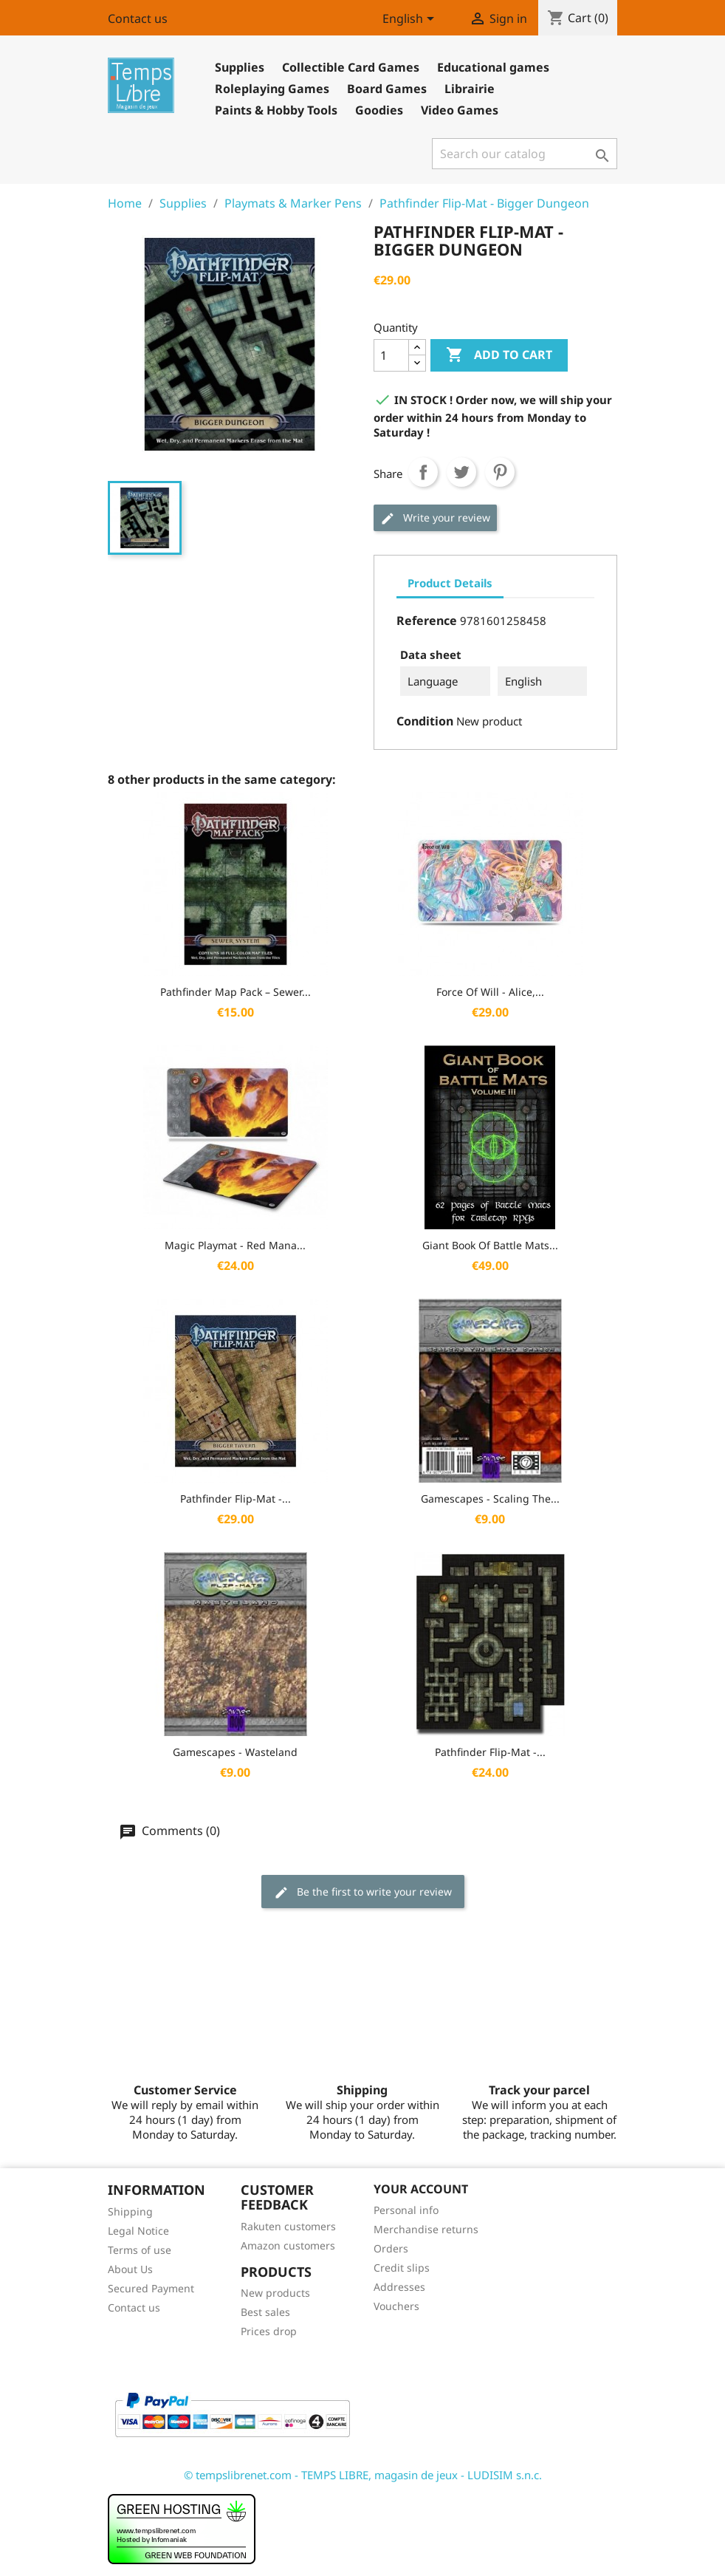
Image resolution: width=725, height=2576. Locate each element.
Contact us (138, 18)
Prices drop (269, 2331)
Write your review (435, 518)
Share (423, 472)
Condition (424, 721)
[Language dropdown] (410, 20)
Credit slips (402, 2268)
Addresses (399, 2287)
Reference (426, 620)
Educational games (493, 67)
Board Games (387, 89)
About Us (130, 2269)
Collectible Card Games (350, 67)
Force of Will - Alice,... (490, 992)
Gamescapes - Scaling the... (490, 1499)
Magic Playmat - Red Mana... (235, 1245)
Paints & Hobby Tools (276, 110)
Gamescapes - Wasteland (235, 1752)
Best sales (265, 2312)
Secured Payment (151, 2288)
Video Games (459, 110)
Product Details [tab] (450, 582)
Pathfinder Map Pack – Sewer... (235, 992)
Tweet (461, 472)
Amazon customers (288, 2245)
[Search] (524, 153)
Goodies (379, 110)
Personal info (406, 2210)
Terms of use (139, 2250)
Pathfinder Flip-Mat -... (235, 1499)
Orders (391, 2248)
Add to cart (499, 355)
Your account (421, 2189)
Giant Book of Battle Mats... (490, 1245)
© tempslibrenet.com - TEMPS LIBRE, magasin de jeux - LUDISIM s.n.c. (363, 2474)
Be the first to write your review (363, 1892)
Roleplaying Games (272, 89)
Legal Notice (138, 2231)
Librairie (469, 89)
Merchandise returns (426, 2229)
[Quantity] (391, 355)
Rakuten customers (288, 2226)
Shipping (130, 2211)
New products (275, 2293)
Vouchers (396, 2306)
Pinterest (500, 472)
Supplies (239, 67)
